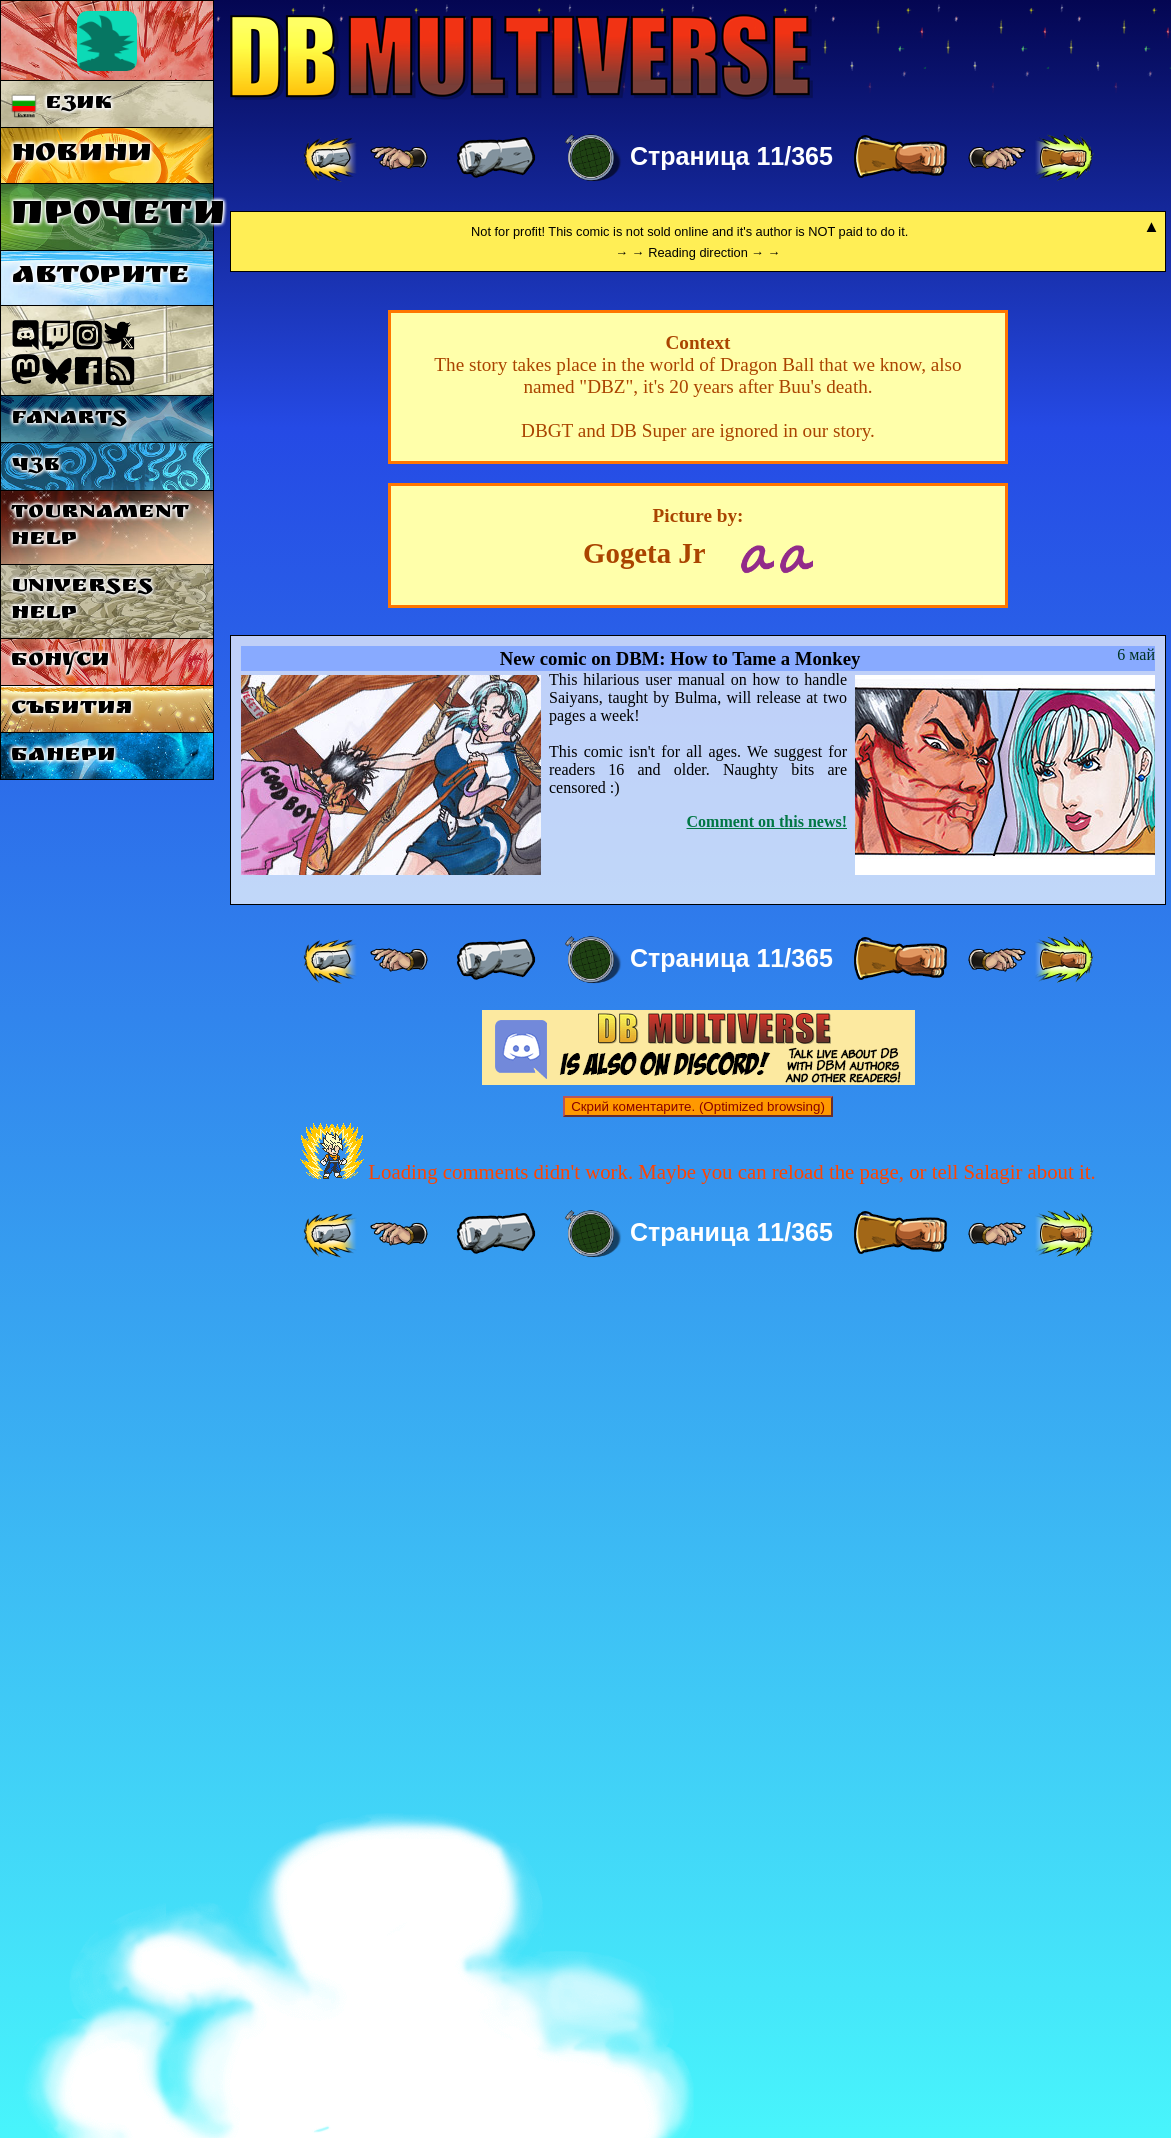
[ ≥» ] (997, 158)
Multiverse (521, 56)
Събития (71, 709)
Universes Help (82, 601)
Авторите (100, 277)
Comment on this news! (767, 1670)
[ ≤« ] (399, 158)
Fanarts (69, 419)
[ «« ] (332, 158)
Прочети (112, 216)
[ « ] (496, 158)
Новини (81, 155)
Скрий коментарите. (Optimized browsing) (698, 1955)
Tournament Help (100, 527)
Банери (63, 756)
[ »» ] (1064, 158)
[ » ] (900, 158)
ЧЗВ (35, 466)
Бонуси (60, 661)
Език (62, 104)
